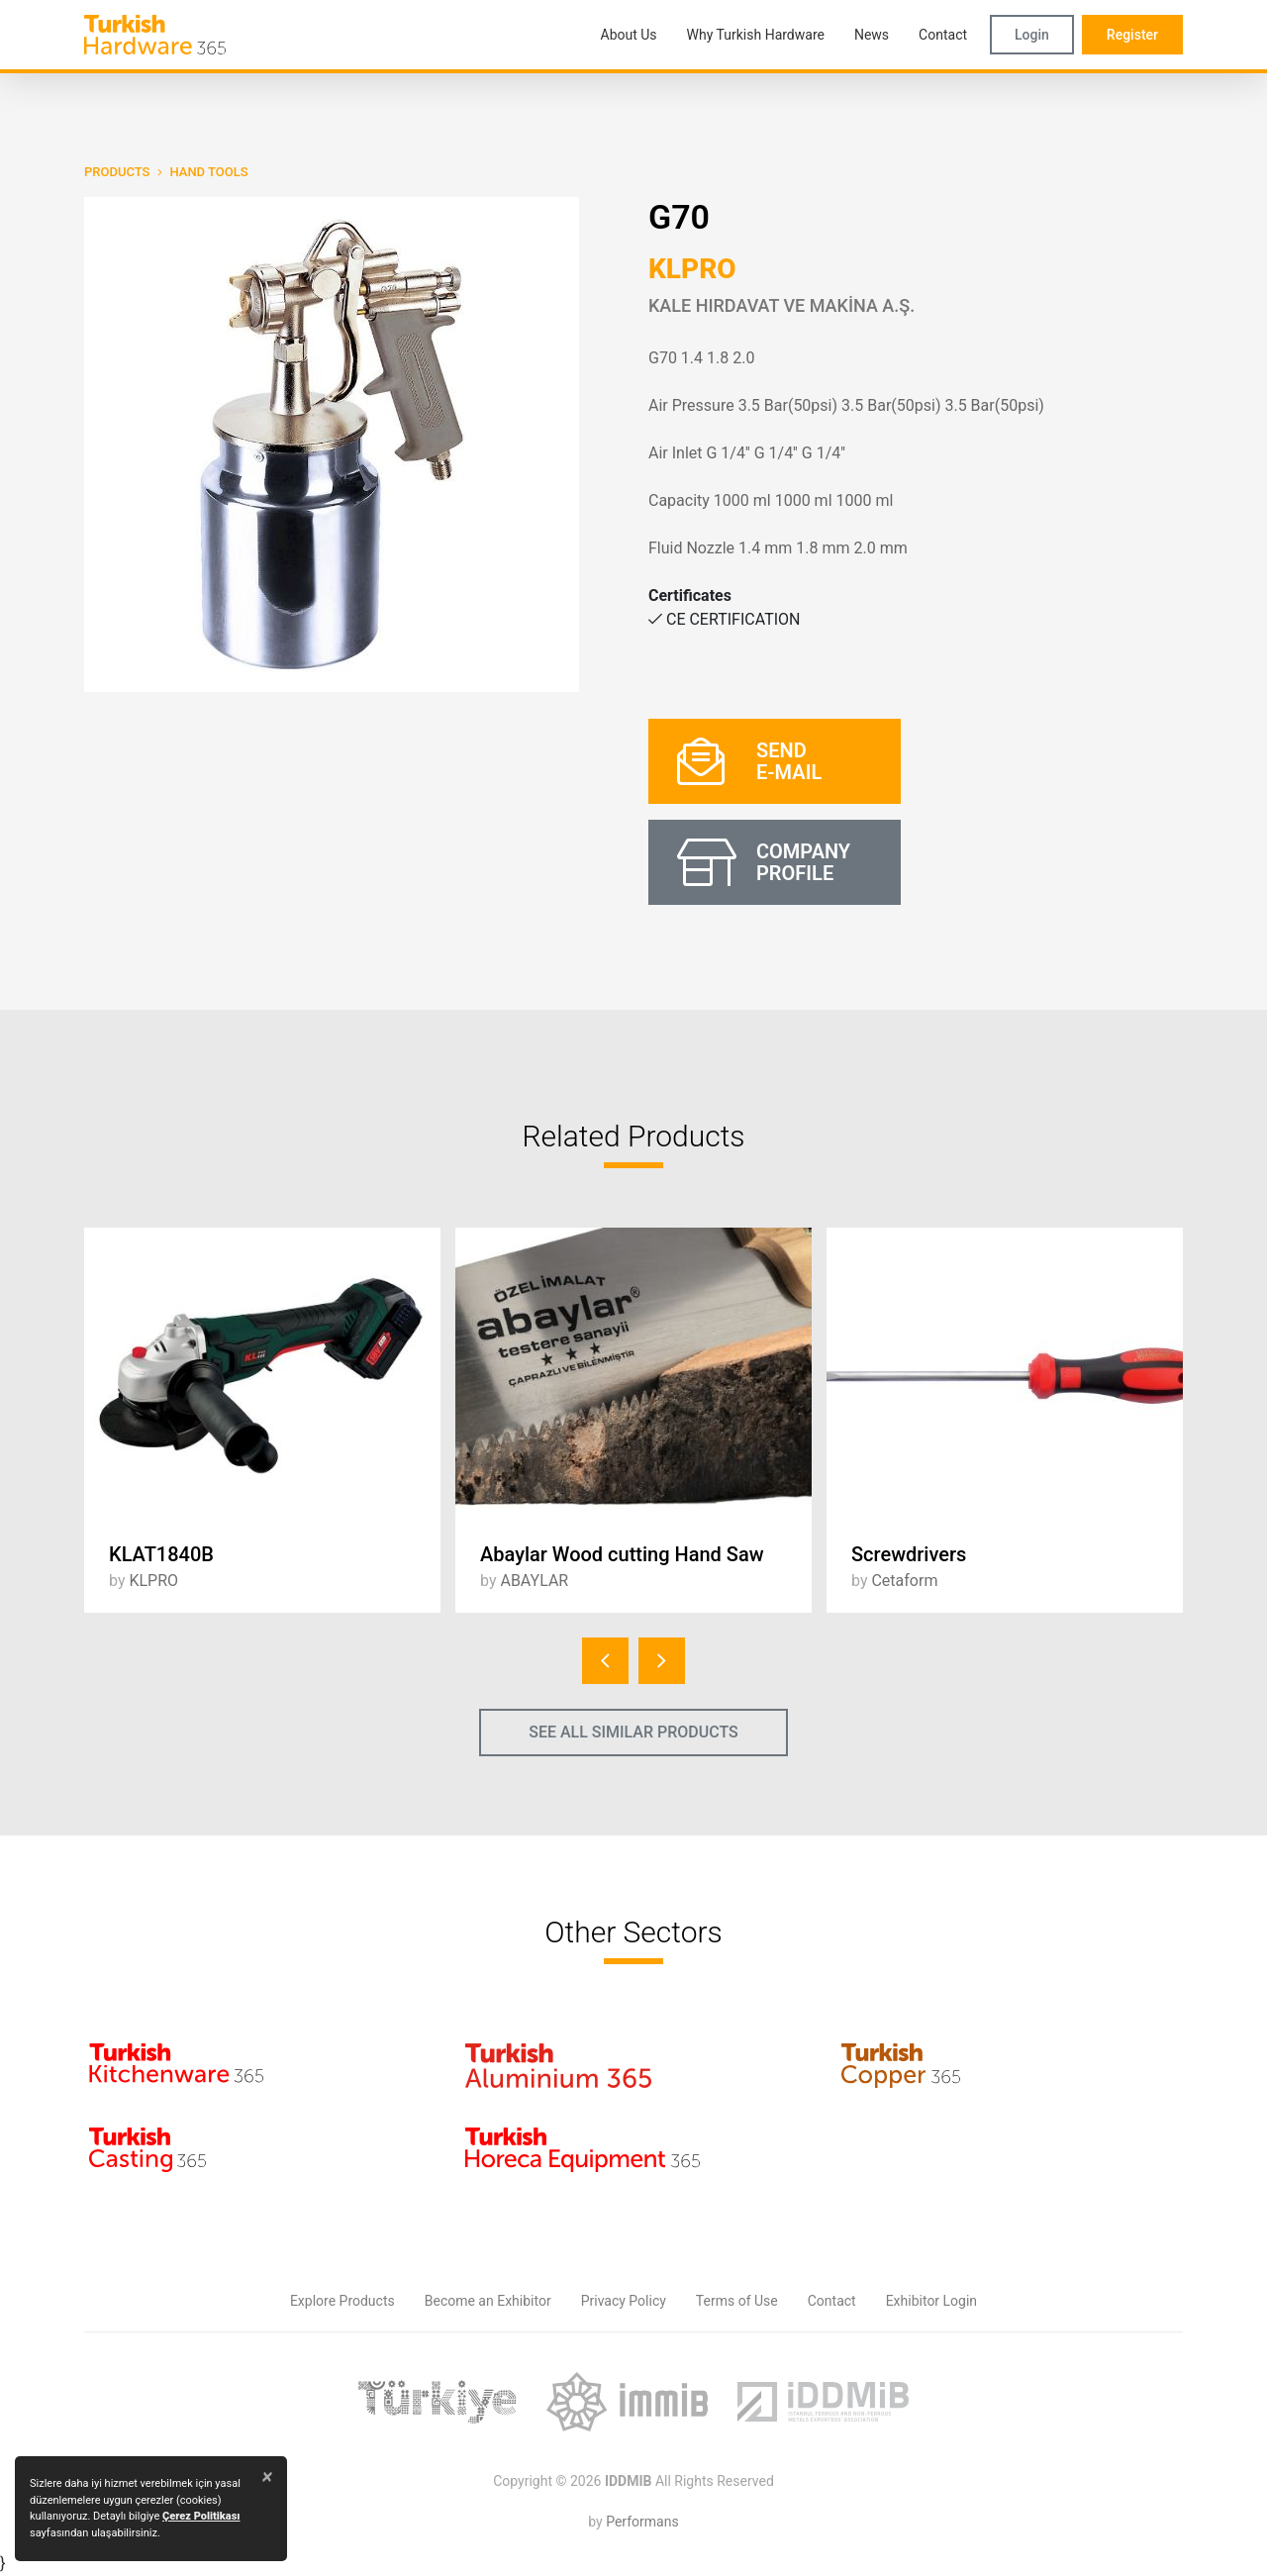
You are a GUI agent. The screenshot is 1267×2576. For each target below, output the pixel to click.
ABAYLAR (534, 1580)
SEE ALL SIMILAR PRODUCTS (633, 1732)
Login (1032, 35)
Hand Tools (208, 171)
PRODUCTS (116, 171)
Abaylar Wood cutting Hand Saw (622, 1554)
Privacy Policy (623, 2301)
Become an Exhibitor (488, 2301)
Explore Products (342, 2301)
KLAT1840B (161, 1554)
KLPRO (692, 268)
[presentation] (605, 1660)
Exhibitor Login (931, 2301)
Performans (642, 2521)
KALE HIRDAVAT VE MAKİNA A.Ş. (781, 305)
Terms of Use (737, 2301)
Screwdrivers (908, 1554)
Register (1132, 35)
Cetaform (904, 1580)
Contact (832, 2301)
